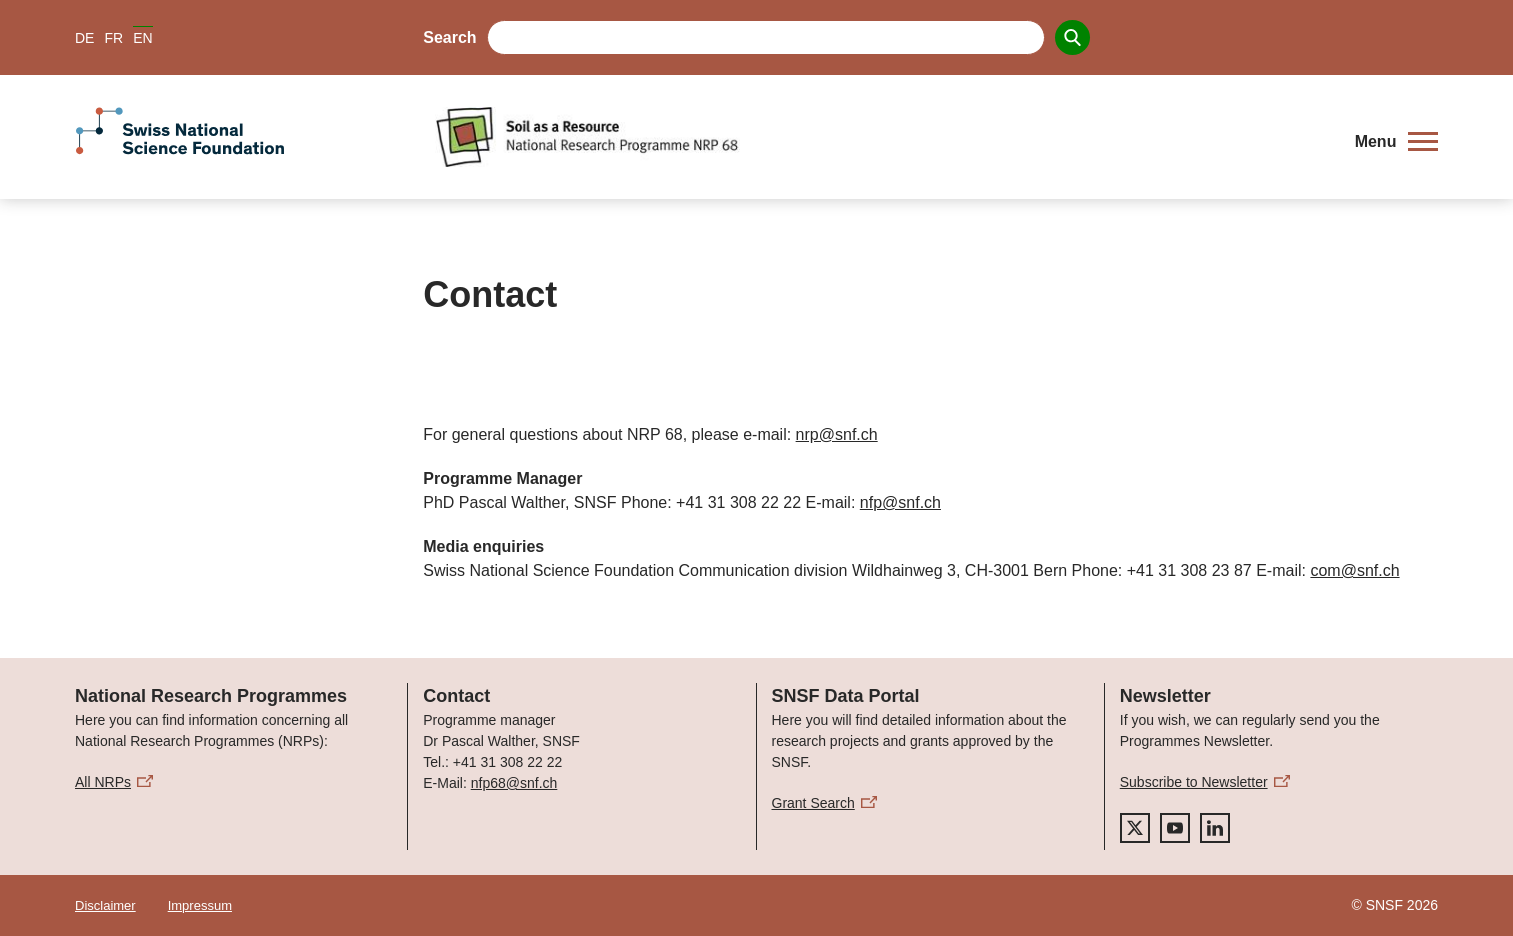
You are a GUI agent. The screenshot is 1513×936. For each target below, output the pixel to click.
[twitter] (1135, 828)
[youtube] (1175, 828)
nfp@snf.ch (900, 502)
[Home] (881, 137)
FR (113, 38)
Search (449, 37)
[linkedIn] (1215, 828)
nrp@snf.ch (837, 434)
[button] (1396, 142)
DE (84, 38)
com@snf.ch (1354, 570)
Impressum (200, 905)
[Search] (1072, 37)
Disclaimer (105, 905)
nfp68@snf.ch (514, 783)
